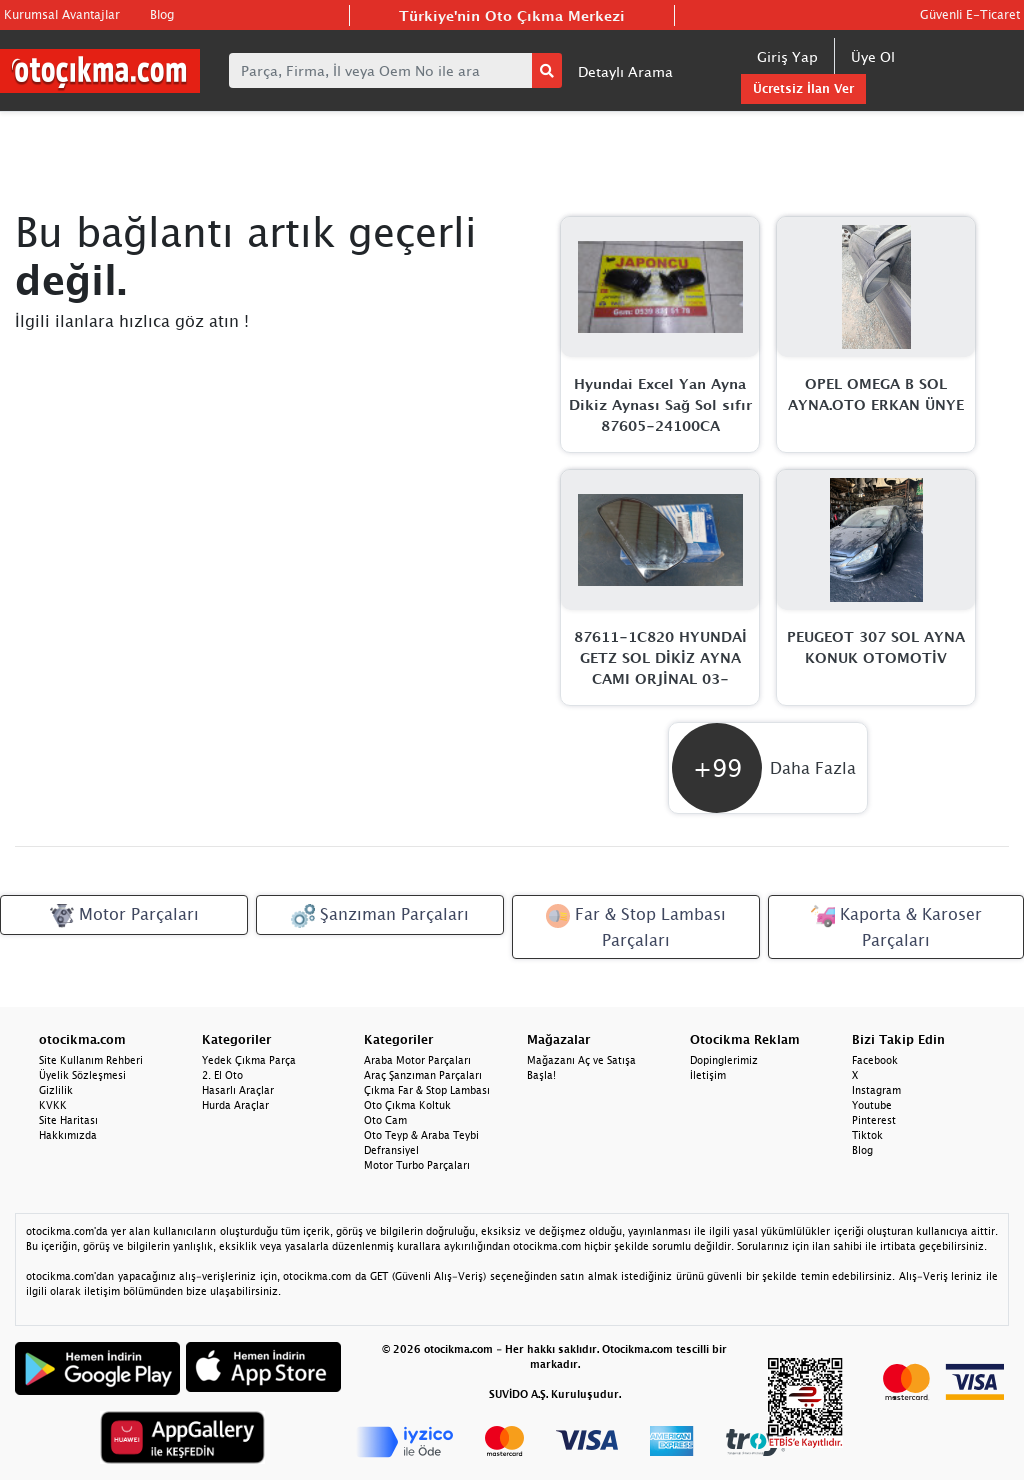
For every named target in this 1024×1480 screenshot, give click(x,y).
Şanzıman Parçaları (380, 916)
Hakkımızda (68, 1135)
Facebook (875, 1060)
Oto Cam (385, 1120)
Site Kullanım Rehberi (91, 1060)
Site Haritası (68, 1120)
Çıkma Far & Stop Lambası (427, 1090)
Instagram (876, 1090)
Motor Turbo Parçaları (417, 1165)
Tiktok (867, 1135)
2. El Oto (222, 1075)
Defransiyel (391, 1150)
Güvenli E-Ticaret (970, 14)
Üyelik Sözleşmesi (82, 1075)
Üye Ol (873, 56)
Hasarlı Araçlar (238, 1090)
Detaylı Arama (625, 71)
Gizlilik (56, 1090)
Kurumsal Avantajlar (62, 14)
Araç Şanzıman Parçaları (423, 1075)
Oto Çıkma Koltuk (407, 1105)
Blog (162, 14)
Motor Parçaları (124, 916)
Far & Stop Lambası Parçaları (636, 926)
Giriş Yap (787, 56)
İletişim (708, 1075)
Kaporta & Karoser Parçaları (896, 926)
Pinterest (874, 1120)
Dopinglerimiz (724, 1060)
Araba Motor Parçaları (417, 1060)
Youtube (872, 1105)
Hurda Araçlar (235, 1105)
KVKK (53, 1105)
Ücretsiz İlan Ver (803, 88)
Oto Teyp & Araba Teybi (421, 1135)
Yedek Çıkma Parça (249, 1060)
